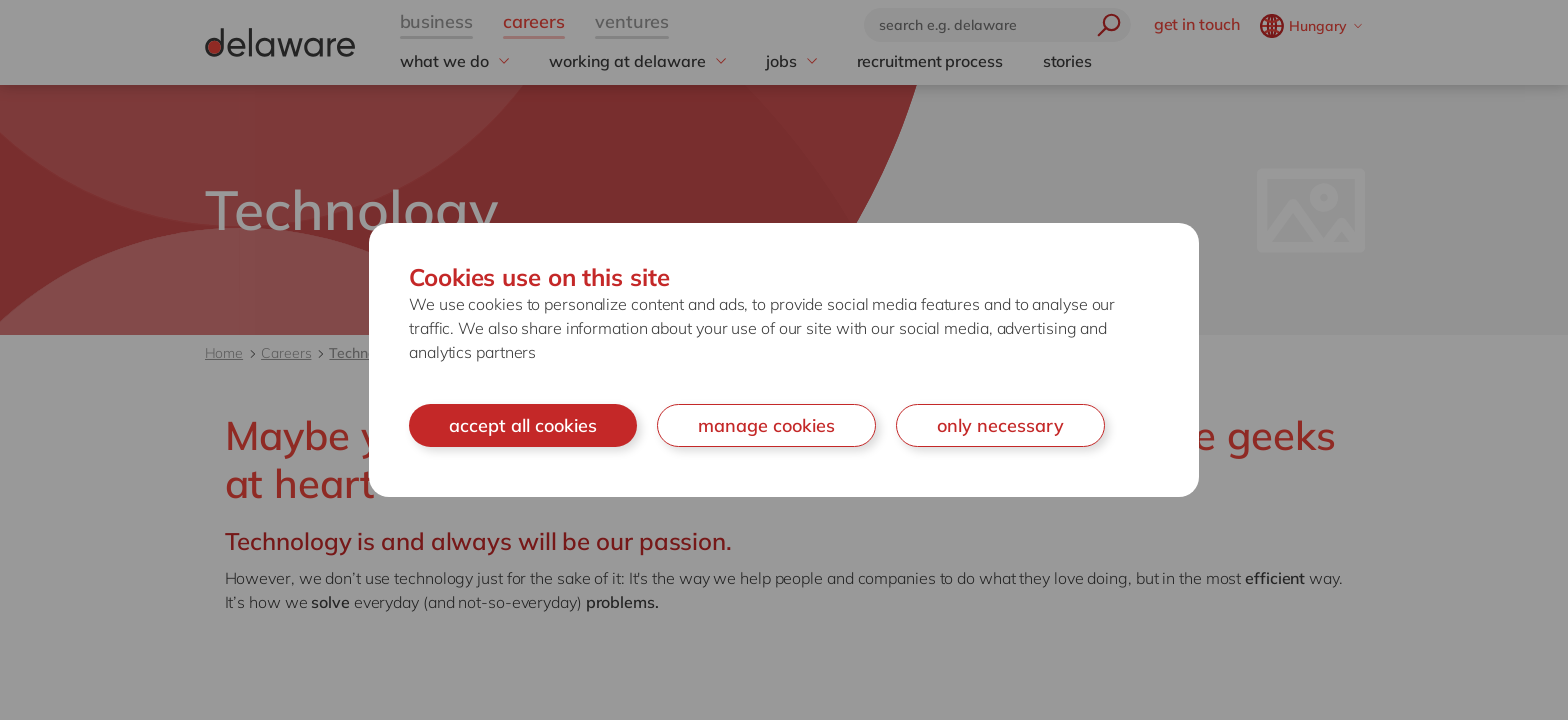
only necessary (1000, 425)
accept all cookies (523, 425)
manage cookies (766, 425)
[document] (784, 360)
